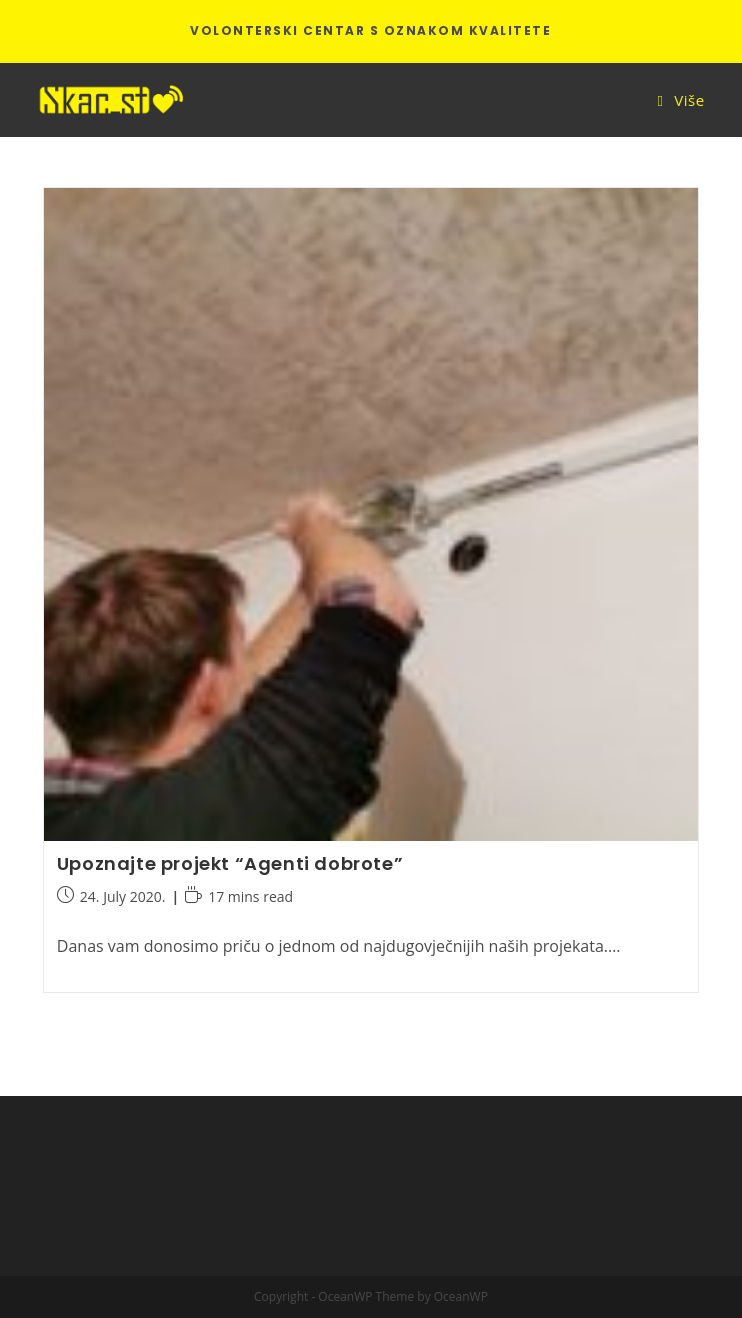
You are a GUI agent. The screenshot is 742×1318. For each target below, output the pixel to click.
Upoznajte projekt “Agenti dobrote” (230, 863)
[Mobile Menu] (681, 100)
